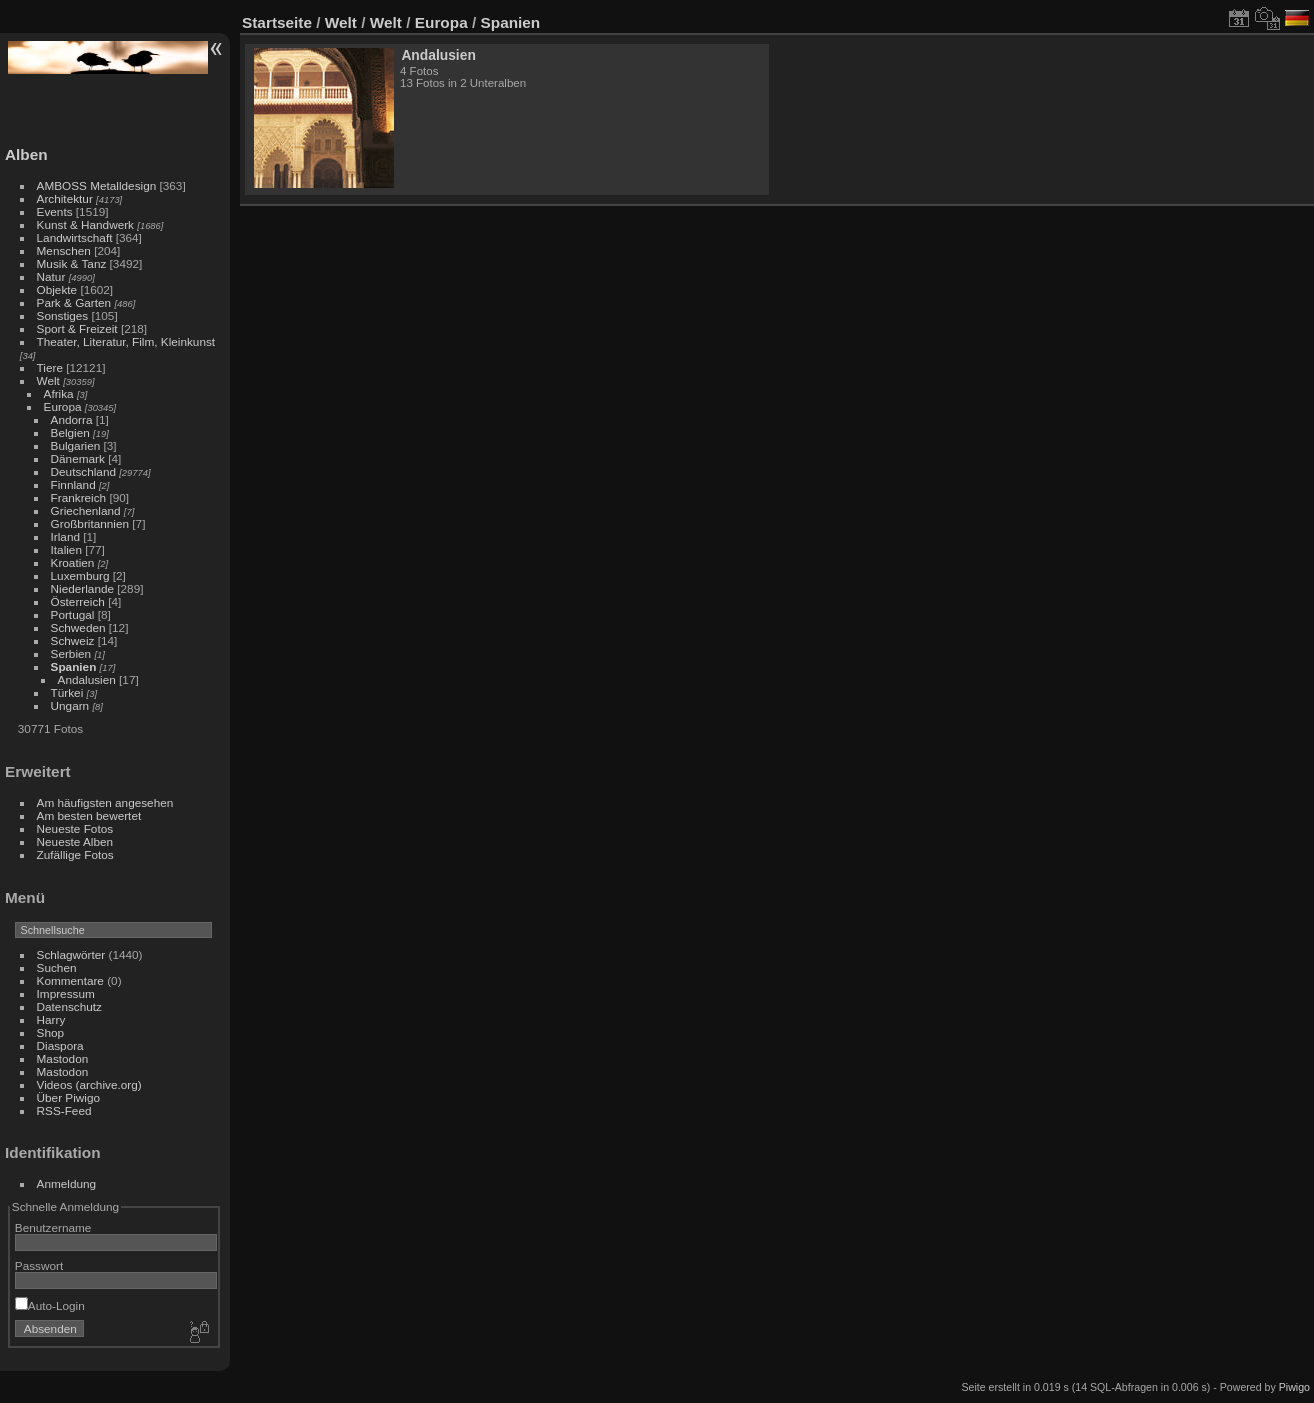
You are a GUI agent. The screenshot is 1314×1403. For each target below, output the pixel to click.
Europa (63, 406)
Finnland (73, 484)
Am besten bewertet (89, 815)
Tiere (50, 367)
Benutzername (53, 1227)
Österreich (78, 601)
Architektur (65, 198)
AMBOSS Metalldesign (97, 185)
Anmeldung (67, 1183)
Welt (48, 380)
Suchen (57, 967)
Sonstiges (63, 315)
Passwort (39, 1265)
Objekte (57, 289)
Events (55, 211)
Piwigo (1294, 1387)
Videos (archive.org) (89, 1084)
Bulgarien (76, 445)
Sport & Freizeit (77, 328)
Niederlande (82, 588)
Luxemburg (80, 575)
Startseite (277, 22)
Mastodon (63, 1058)
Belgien (70, 432)
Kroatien (73, 562)
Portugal (73, 614)
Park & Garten (74, 302)
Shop (50, 1032)
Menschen (64, 250)
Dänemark (78, 458)
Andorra (72, 419)
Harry (51, 1019)
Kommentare (70, 980)
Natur (51, 276)
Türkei (67, 692)
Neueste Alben (75, 841)
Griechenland (86, 510)
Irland (65, 536)
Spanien (74, 666)
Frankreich (79, 497)
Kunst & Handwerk (85, 224)
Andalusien (87, 679)
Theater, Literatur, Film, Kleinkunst (126, 341)
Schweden (78, 627)
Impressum (66, 993)
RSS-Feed (64, 1110)
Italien (66, 549)
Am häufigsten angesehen (105, 802)
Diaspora (60, 1045)
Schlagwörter (71, 954)
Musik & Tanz (72, 263)
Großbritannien (90, 523)
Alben (26, 154)
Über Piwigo (68, 1097)
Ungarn (70, 705)
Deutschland (83, 471)
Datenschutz (69, 1006)
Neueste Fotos (75, 828)
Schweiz (73, 640)
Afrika (59, 393)
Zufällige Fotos (75, 854)
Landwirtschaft (75, 237)
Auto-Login (50, 1305)
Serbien (71, 653)
